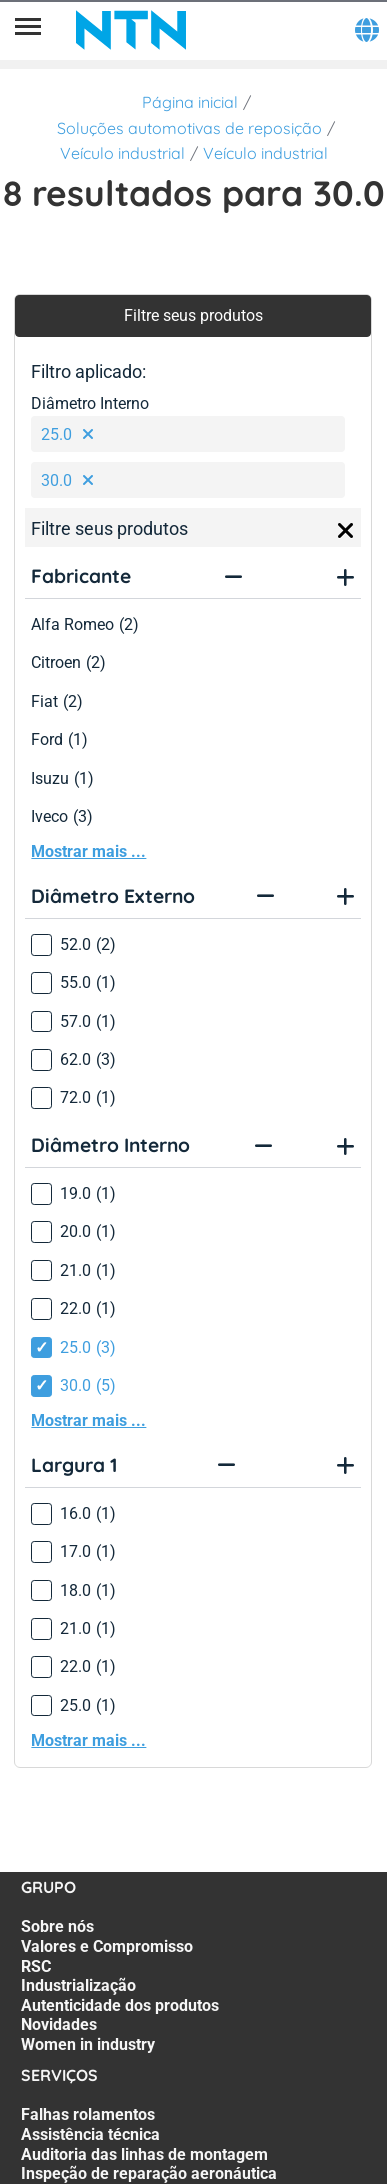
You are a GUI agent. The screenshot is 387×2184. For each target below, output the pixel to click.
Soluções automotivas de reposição (189, 128)
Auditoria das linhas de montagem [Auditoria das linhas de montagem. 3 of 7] (144, 2154)
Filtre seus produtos (193, 315)
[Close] (346, 531)
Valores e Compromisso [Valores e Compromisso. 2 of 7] (107, 1946)
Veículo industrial (122, 153)
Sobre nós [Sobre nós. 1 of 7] (57, 1926)
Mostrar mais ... (88, 851)
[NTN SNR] (131, 30)
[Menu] (28, 30)
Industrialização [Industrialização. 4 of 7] (78, 1985)
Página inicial (190, 102)
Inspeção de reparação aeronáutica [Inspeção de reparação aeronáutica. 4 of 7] (149, 2173)
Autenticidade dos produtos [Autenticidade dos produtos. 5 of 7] (120, 2005)
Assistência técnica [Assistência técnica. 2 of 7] (90, 2134)
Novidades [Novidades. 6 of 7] (59, 2024)
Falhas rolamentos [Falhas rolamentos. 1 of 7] (88, 2114)
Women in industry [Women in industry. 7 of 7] (88, 2044)
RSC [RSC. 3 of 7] (36, 1966)
